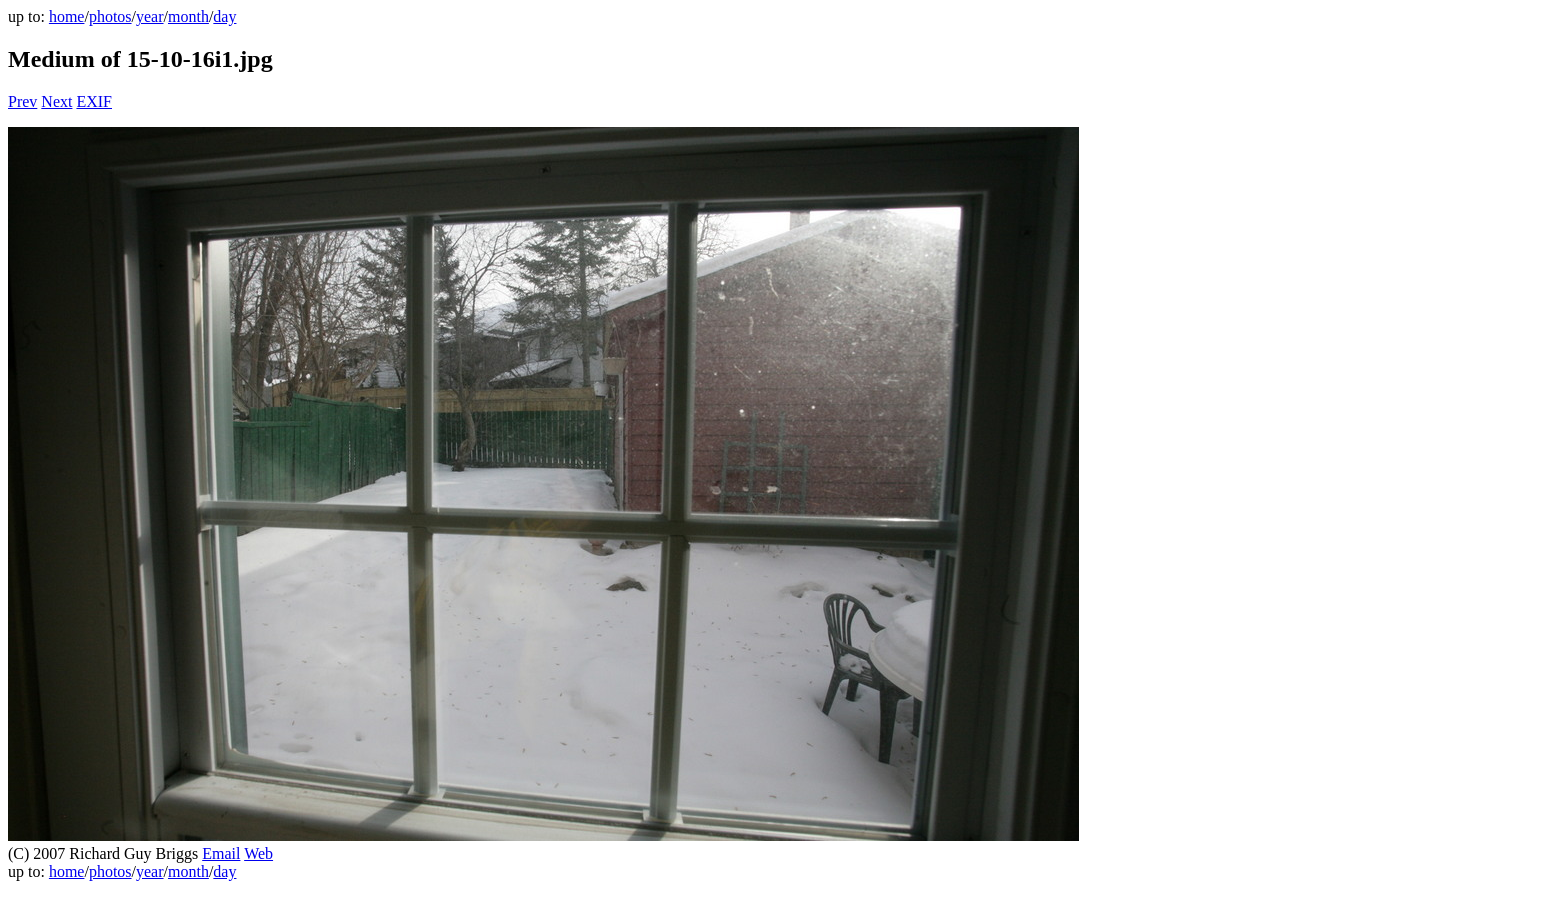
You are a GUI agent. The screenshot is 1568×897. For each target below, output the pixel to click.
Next (56, 101)
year (150, 16)
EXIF (94, 101)
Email (221, 853)
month (188, 16)
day (224, 16)
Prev (22, 101)
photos (110, 16)
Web (258, 853)
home (67, 16)
